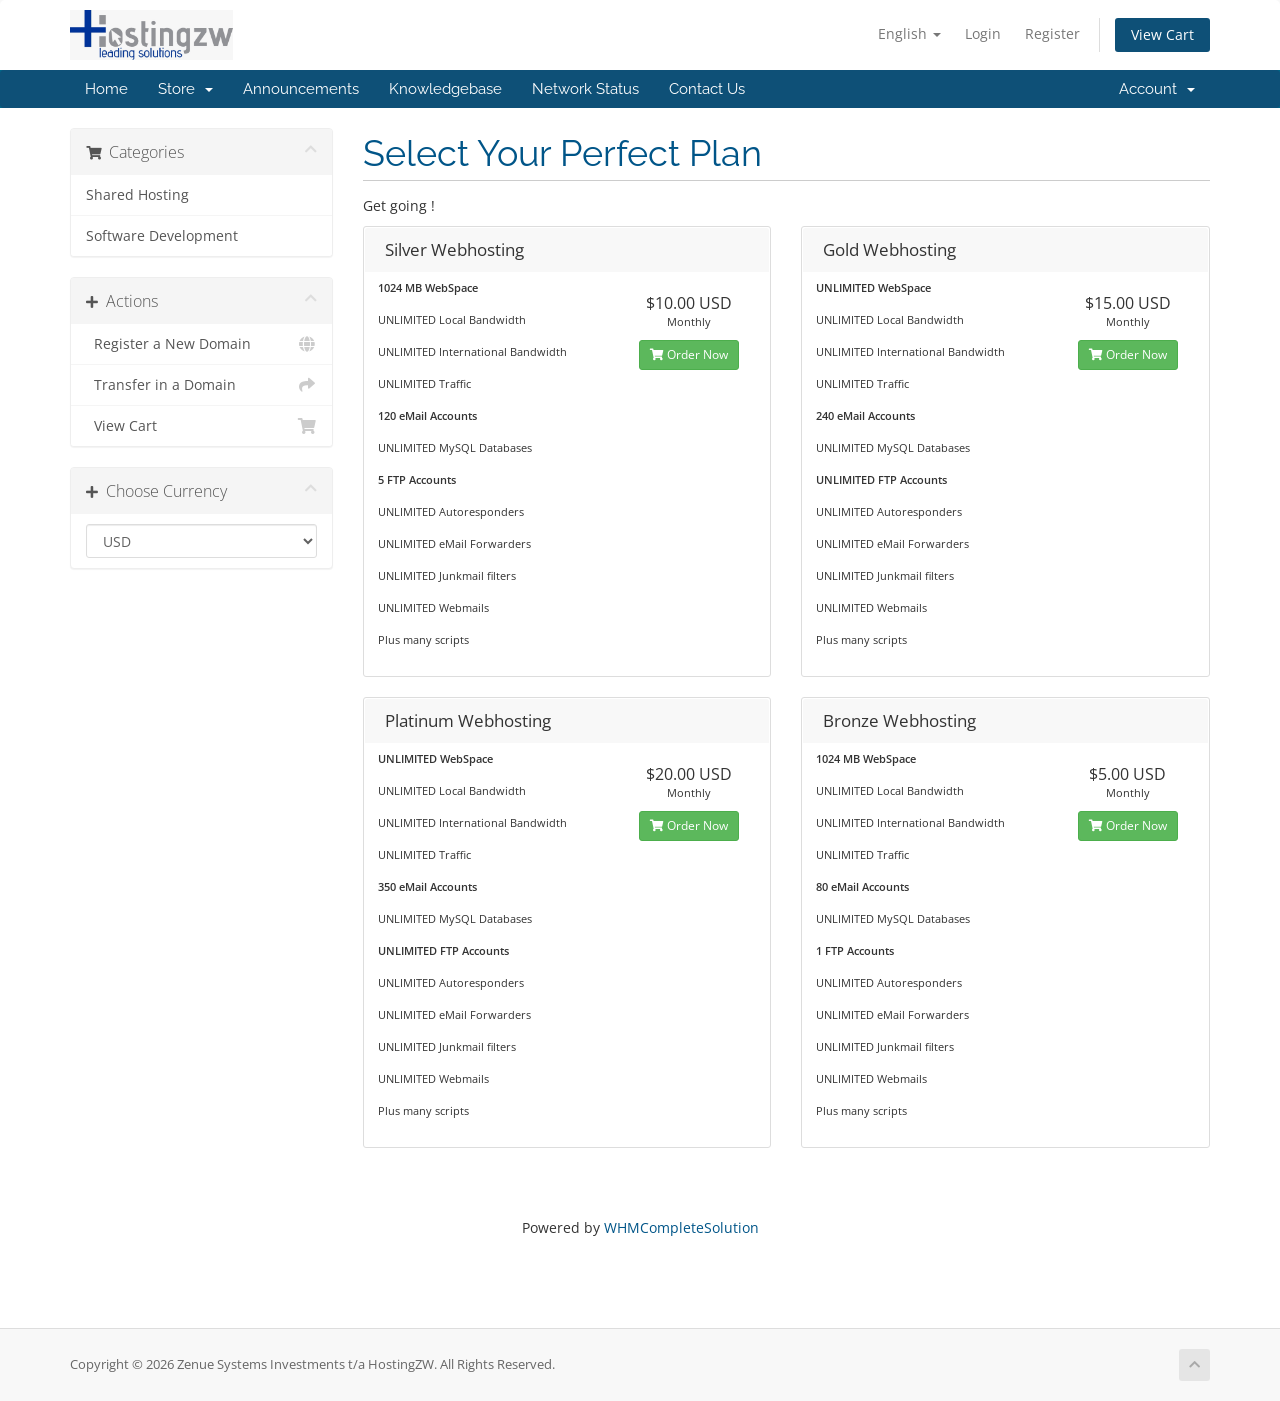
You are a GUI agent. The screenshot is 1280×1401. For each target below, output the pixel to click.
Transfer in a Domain (201, 385)
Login (983, 33)
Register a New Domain (201, 344)
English (909, 33)
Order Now (689, 354)
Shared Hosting (137, 195)
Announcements (301, 89)
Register (1052, 33)
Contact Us (707, 89)
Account (1157, 89)
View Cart (1162, 34)
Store (185, 89)
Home (106, 89)
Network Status (585, 89)
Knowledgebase (445, 89)
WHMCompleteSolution (681, 1227)
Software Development (162, 236)
